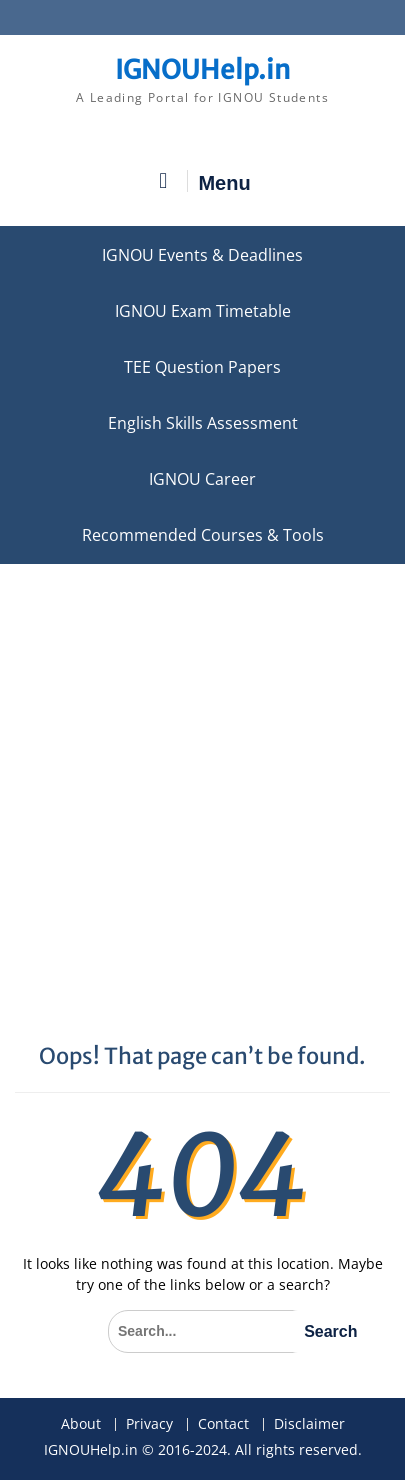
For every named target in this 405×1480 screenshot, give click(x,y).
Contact (223, 1424)
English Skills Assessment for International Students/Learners (202, 423)
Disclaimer (309, 1424)
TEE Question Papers (202, 367)
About (81, 1424)
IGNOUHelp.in (202, 69)
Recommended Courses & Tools (203, 535)
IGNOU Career (202, 479)
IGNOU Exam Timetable (203, 311)
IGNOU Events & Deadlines (202, 255)
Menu (202, 182)
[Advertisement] (202, 776)
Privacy (149, 1424)
